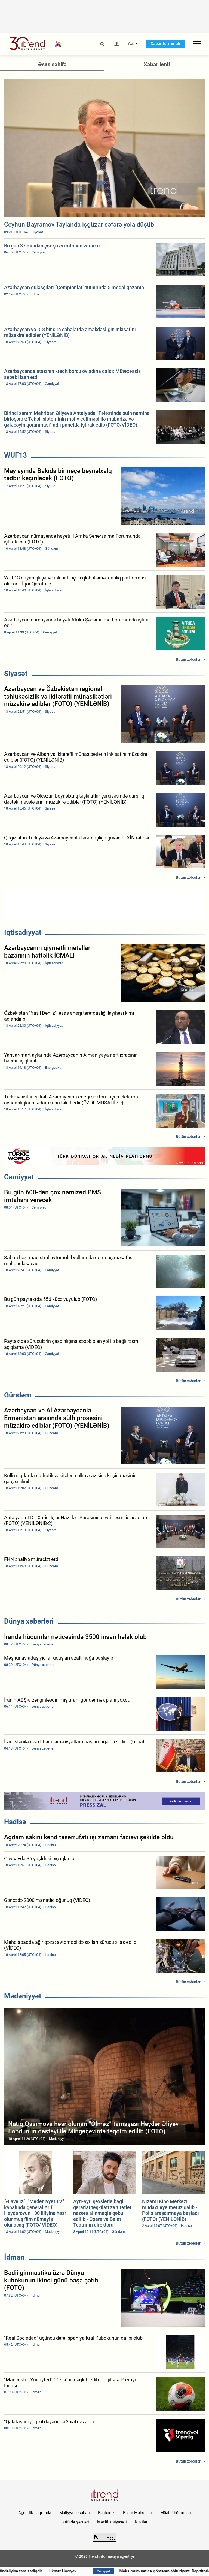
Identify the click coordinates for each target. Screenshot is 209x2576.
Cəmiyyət (19, 1177)
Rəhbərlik (106, 2512)
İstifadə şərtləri (75, 2522)
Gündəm (17, 1395)
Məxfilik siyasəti (112, 2522)
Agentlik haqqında (34, 2512)
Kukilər (141, 2522)
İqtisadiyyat (22, 932)
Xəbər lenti (157, 64)
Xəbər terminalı (165, 43)
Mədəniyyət (22, 1996)
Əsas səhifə (52, 64)
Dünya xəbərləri (29, 1621)
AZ (131, 43)
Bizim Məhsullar (137, 2512)
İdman (14, 2257)
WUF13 (15, 455)
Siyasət (15, 673)
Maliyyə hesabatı (74, 2512)
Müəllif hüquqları (175, 2512)
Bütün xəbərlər (188, 659)
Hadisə (15, 1822)
